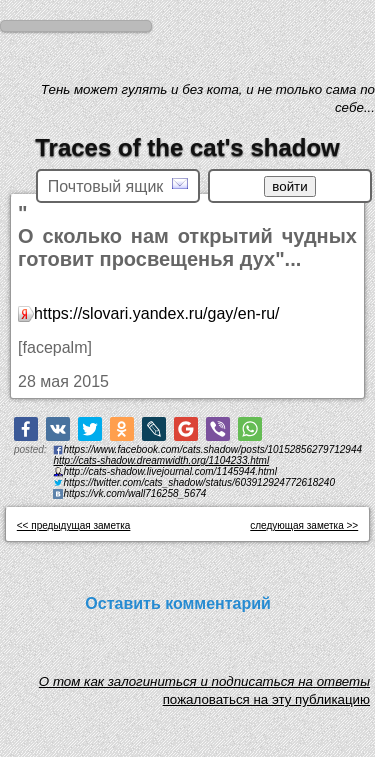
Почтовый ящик (118, 185)
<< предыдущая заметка (74, 525)
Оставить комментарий (178, 603)
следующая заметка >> (304, 525)
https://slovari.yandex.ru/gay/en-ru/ (156, 313)
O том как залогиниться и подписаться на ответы (204, 686)
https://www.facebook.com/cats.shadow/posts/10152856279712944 (212, 449)
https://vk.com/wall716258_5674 (134, 493)
